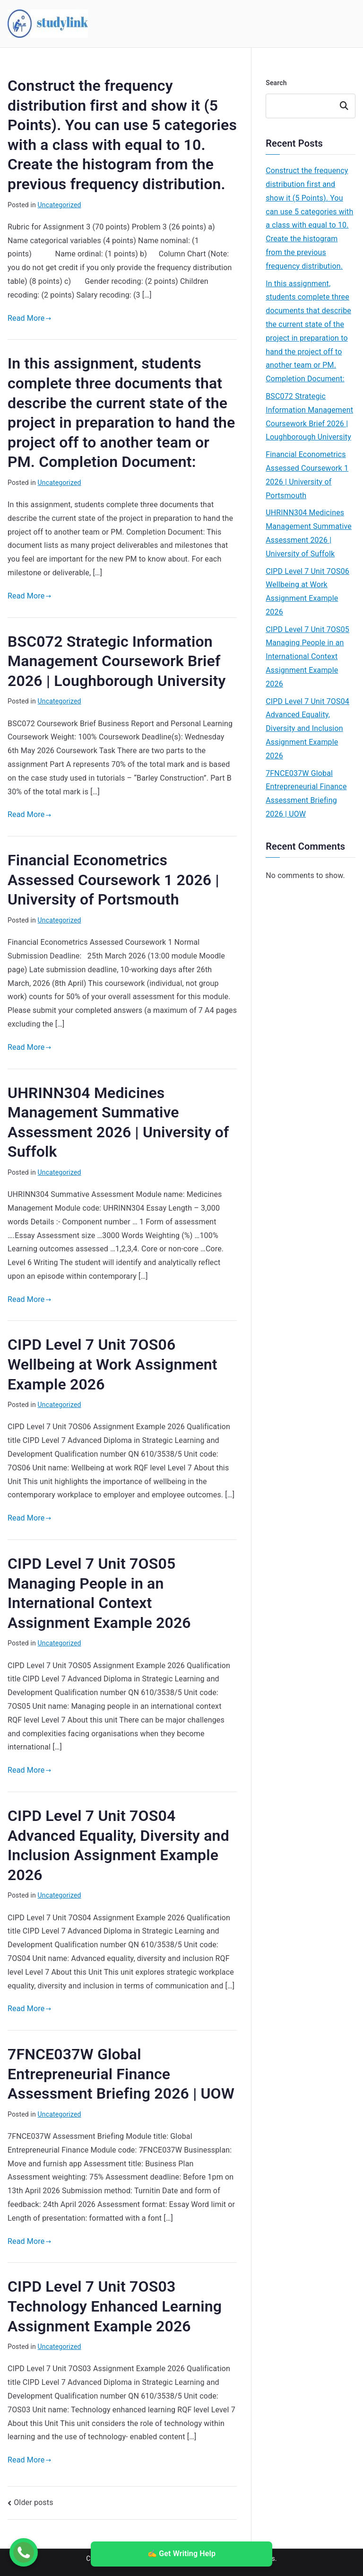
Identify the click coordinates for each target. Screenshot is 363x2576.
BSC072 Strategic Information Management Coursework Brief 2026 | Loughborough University (117, 661)
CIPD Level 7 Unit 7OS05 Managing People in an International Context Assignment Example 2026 (307, 656)
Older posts (33, 2502)
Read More (30, 318)
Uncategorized (59, 205)
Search (276, 83)
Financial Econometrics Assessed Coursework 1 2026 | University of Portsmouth (113, 879)
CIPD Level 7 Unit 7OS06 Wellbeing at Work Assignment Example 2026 (112, 1364)
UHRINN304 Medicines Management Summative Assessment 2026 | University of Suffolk (309, 533)
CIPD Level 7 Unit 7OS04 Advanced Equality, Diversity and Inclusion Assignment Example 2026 (307, 728)
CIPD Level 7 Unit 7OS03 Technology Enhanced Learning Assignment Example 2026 (115, 2306)
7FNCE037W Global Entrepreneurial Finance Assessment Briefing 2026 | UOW (121, 2073)
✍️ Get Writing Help (181, 2553)
